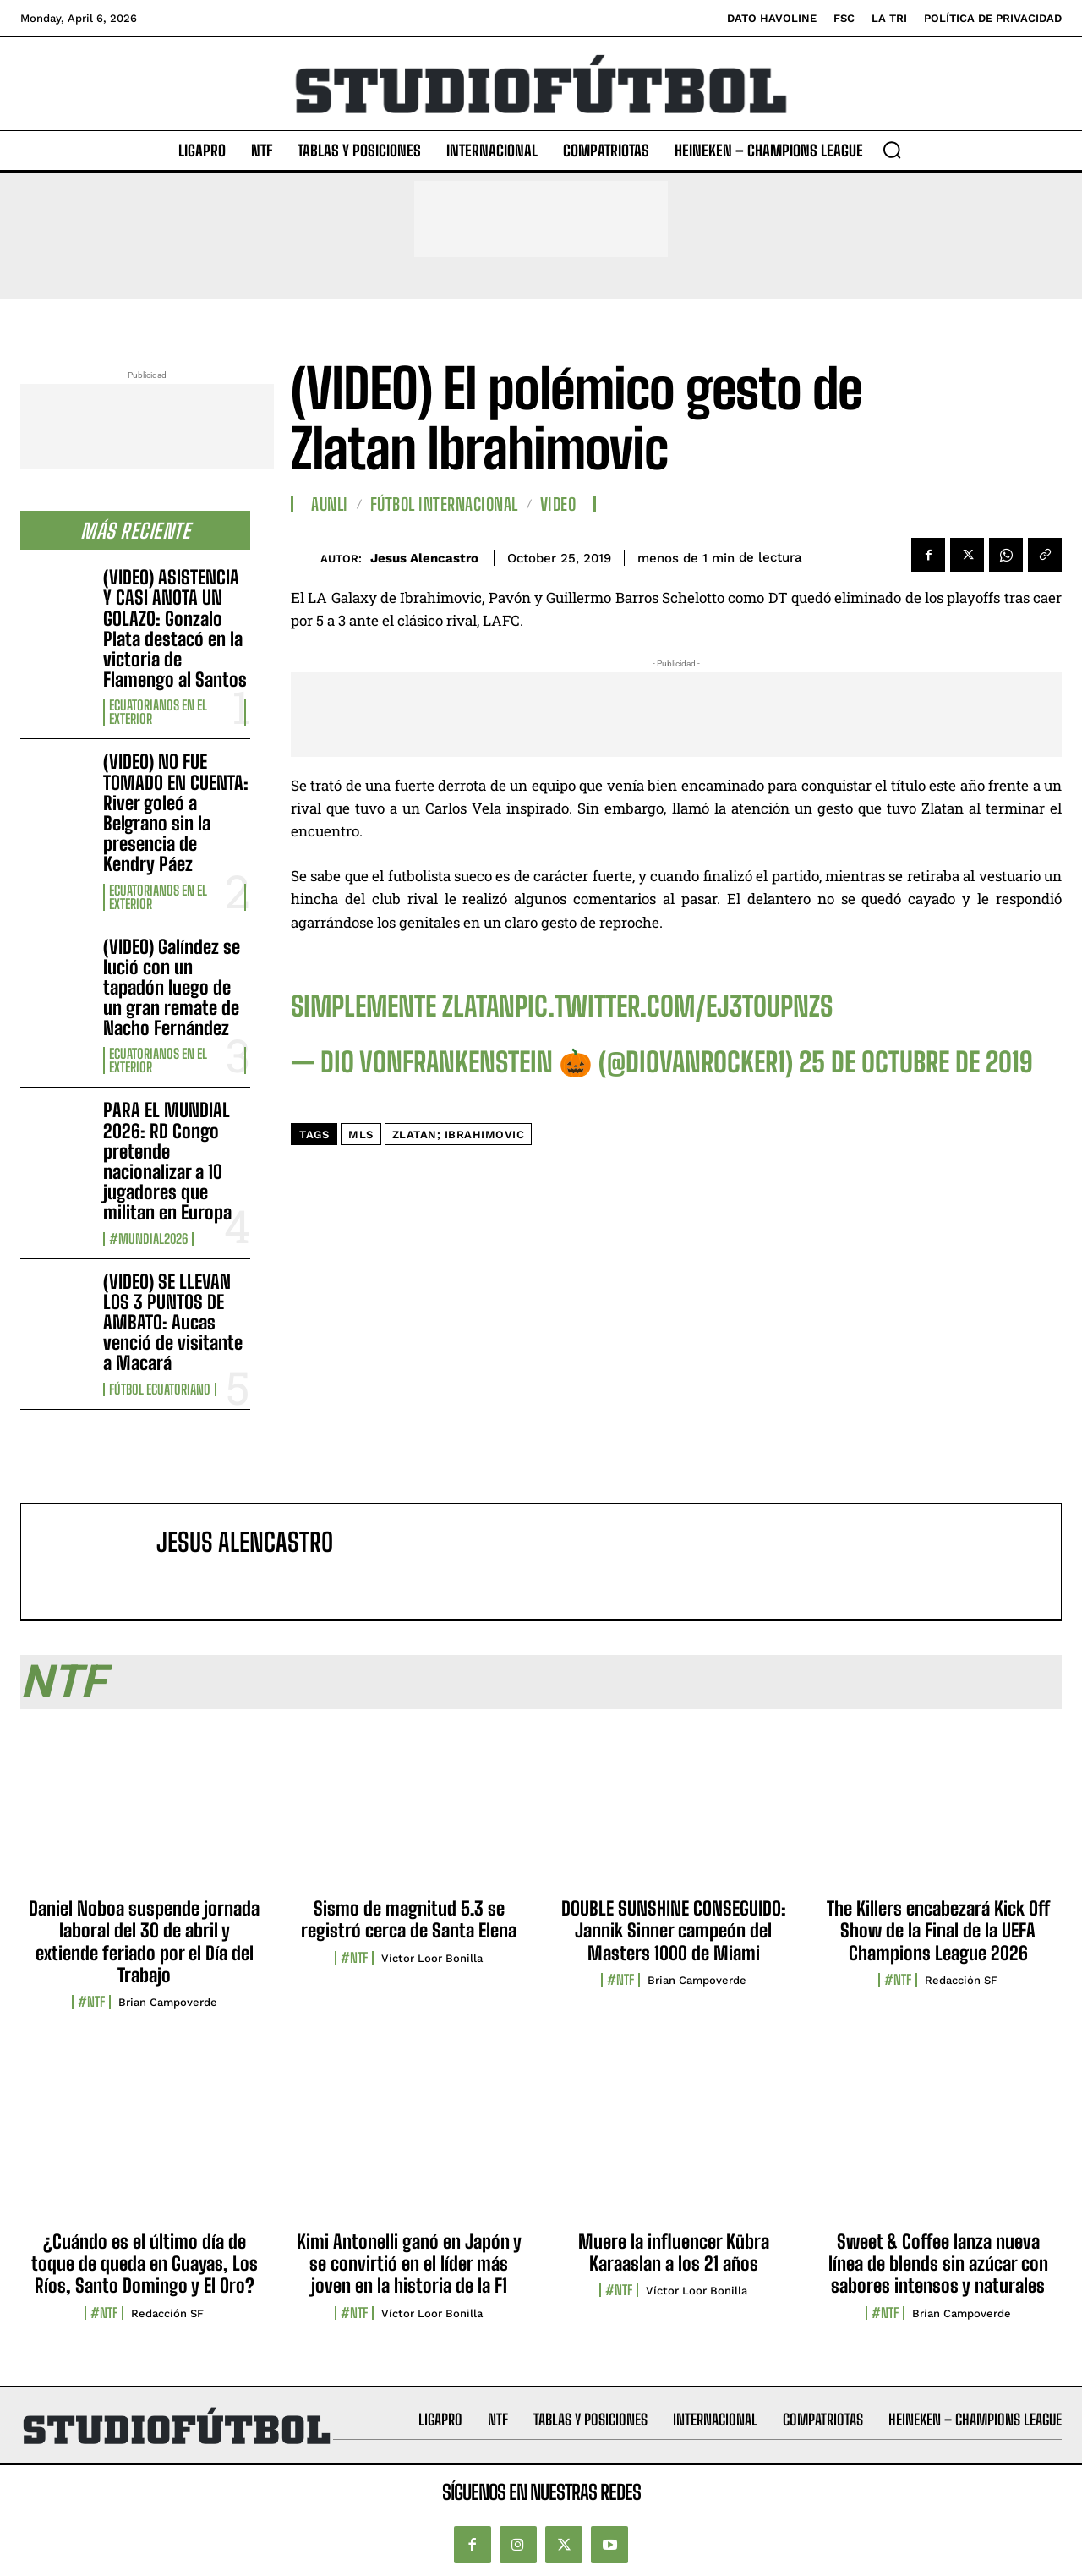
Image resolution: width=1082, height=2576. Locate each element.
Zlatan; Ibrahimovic (458, 1134)
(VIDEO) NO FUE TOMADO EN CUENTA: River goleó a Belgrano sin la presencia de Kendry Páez (176, 812)
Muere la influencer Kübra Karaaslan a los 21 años (673, 2252)
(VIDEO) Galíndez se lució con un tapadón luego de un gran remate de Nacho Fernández (171, 987)
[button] (892, 149)
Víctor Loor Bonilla (432, 1958)
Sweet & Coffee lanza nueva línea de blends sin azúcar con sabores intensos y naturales (938, 2264)
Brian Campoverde (167, 2002)
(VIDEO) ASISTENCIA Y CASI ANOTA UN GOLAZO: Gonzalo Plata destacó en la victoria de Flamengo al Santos (175, 628)
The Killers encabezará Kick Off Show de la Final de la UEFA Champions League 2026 (938, 1931)
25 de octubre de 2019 (916, 1062)
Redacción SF (961, 1980)
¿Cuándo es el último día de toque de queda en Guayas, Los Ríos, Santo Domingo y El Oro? (144, 2264)
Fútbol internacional (444, 504)
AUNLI (329, 504)
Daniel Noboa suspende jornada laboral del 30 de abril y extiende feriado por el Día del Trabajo (144, 1942)
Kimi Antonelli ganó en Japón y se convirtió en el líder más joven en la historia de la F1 (409, 2264)
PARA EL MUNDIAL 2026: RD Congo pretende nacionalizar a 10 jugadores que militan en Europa (167, 1161)
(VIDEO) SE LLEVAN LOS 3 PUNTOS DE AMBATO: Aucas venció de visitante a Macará (173, 1322)
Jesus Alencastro (424, 558)
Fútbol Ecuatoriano (159, 1389)
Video (558, 504)
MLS (361, 1134)
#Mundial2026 (148, 1239)
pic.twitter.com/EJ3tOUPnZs (674, 1006)
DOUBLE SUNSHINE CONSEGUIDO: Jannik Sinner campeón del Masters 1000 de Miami (673, 1931)
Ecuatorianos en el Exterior (158, 712)
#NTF (91, 2002)
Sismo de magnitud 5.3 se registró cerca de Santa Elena (408, 1919)
